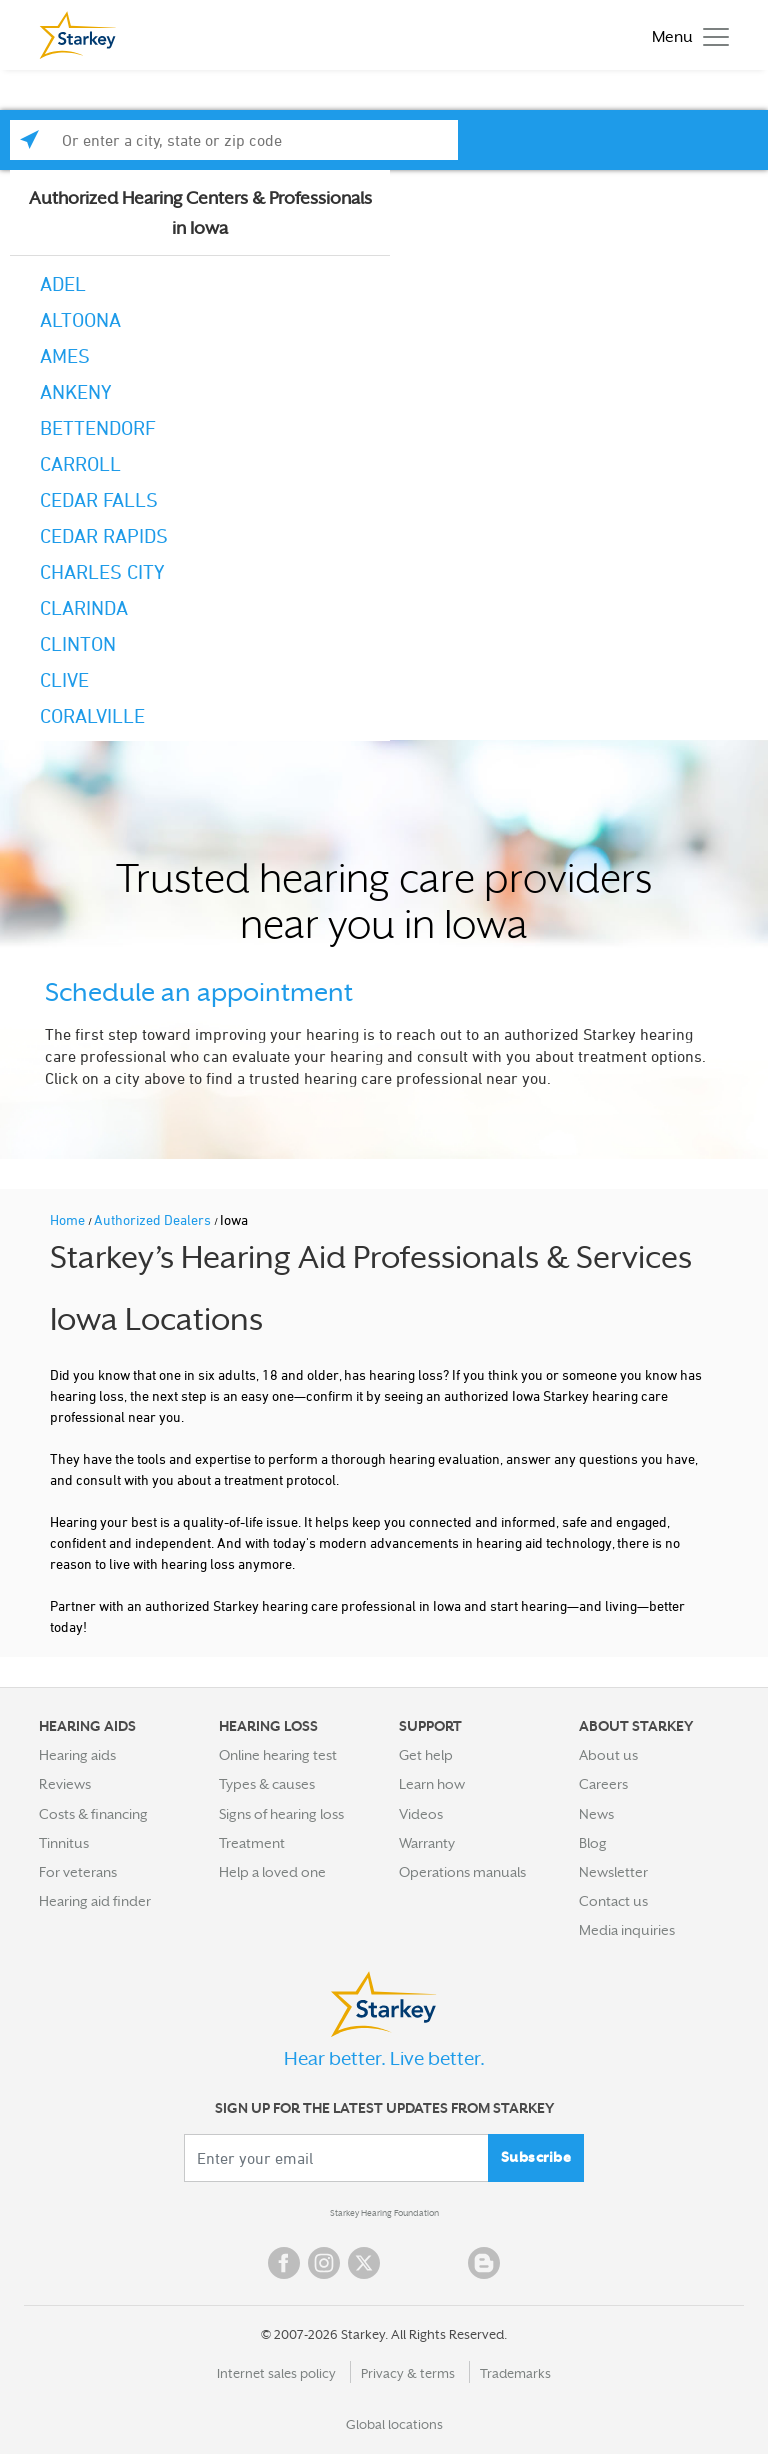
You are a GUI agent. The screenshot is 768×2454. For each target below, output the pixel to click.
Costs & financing (93, 1814)
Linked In (444, 2263)
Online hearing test (278, 1755)
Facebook (284, 2263)
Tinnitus (64, 1843)
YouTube (404, 2263)
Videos (421, 1814)
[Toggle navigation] (685, 35)
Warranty (427, 1843)
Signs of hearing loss (281, 1814)
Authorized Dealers (154, 1219)
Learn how (432, 1784)
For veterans (78, 1872)
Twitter (364, 2263)
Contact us (613, 1901)
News (596, 1814)
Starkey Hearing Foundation (384, 2213)
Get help (426, 1755)
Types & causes (267, 1784)
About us (608, 1755)
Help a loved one (272, 1872)
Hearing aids (77, 1755)
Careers (603, 1784)
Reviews (65, 1784)
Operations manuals (462, 1872)
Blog (593, 1843)
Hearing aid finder (95, 1901)
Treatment (252, 1843)
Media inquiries (627, 1930)
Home (69, 1219)
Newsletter (613, 1872)
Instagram (324, 2263)
